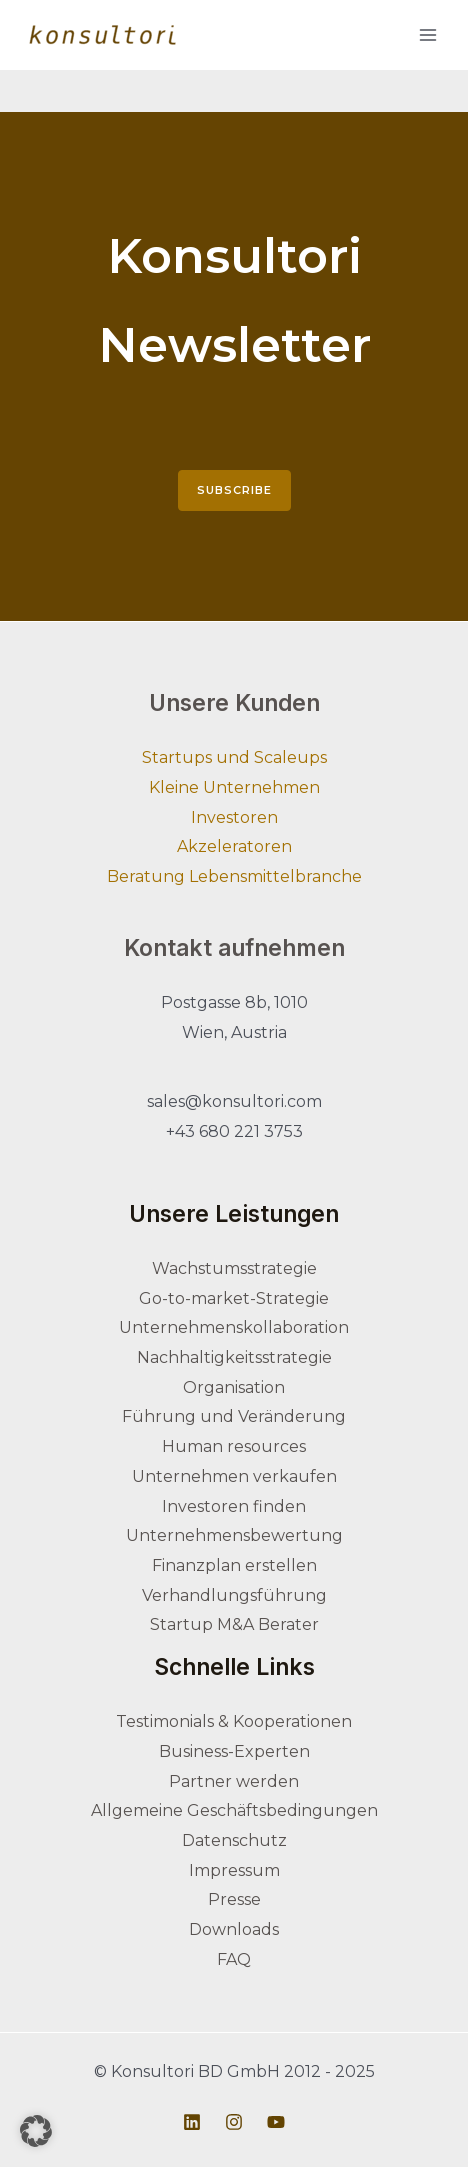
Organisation (234, 1387)
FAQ (234, 1959)
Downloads (234, 1929)
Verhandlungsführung (234, 1595)
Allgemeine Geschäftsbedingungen (234, 1810)
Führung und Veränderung (234, 1416)
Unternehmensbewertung (234, 1535)
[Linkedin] (192, 2122)
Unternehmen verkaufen (234, 1476)
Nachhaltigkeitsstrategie (234, 1357)
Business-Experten (234, 1751)
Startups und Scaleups (234, 757)
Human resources (234, 1446)
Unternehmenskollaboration (234, 1327)
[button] (36, 2131)
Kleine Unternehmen (234, 787)
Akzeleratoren (234, 846)
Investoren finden (234, 1506)
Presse (234, 1899)
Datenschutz (234, 1840)
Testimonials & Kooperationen (234, 1721)
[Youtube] (276, 2122)
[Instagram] (234, 2122)
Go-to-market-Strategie (234, 1298)
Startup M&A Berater (234, 1624)
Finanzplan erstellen (234, 1565)
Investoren (234, 817)
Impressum (234, 1870)
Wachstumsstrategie (234, 1268)
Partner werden (234, 1781)
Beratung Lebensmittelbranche (234, 876)
